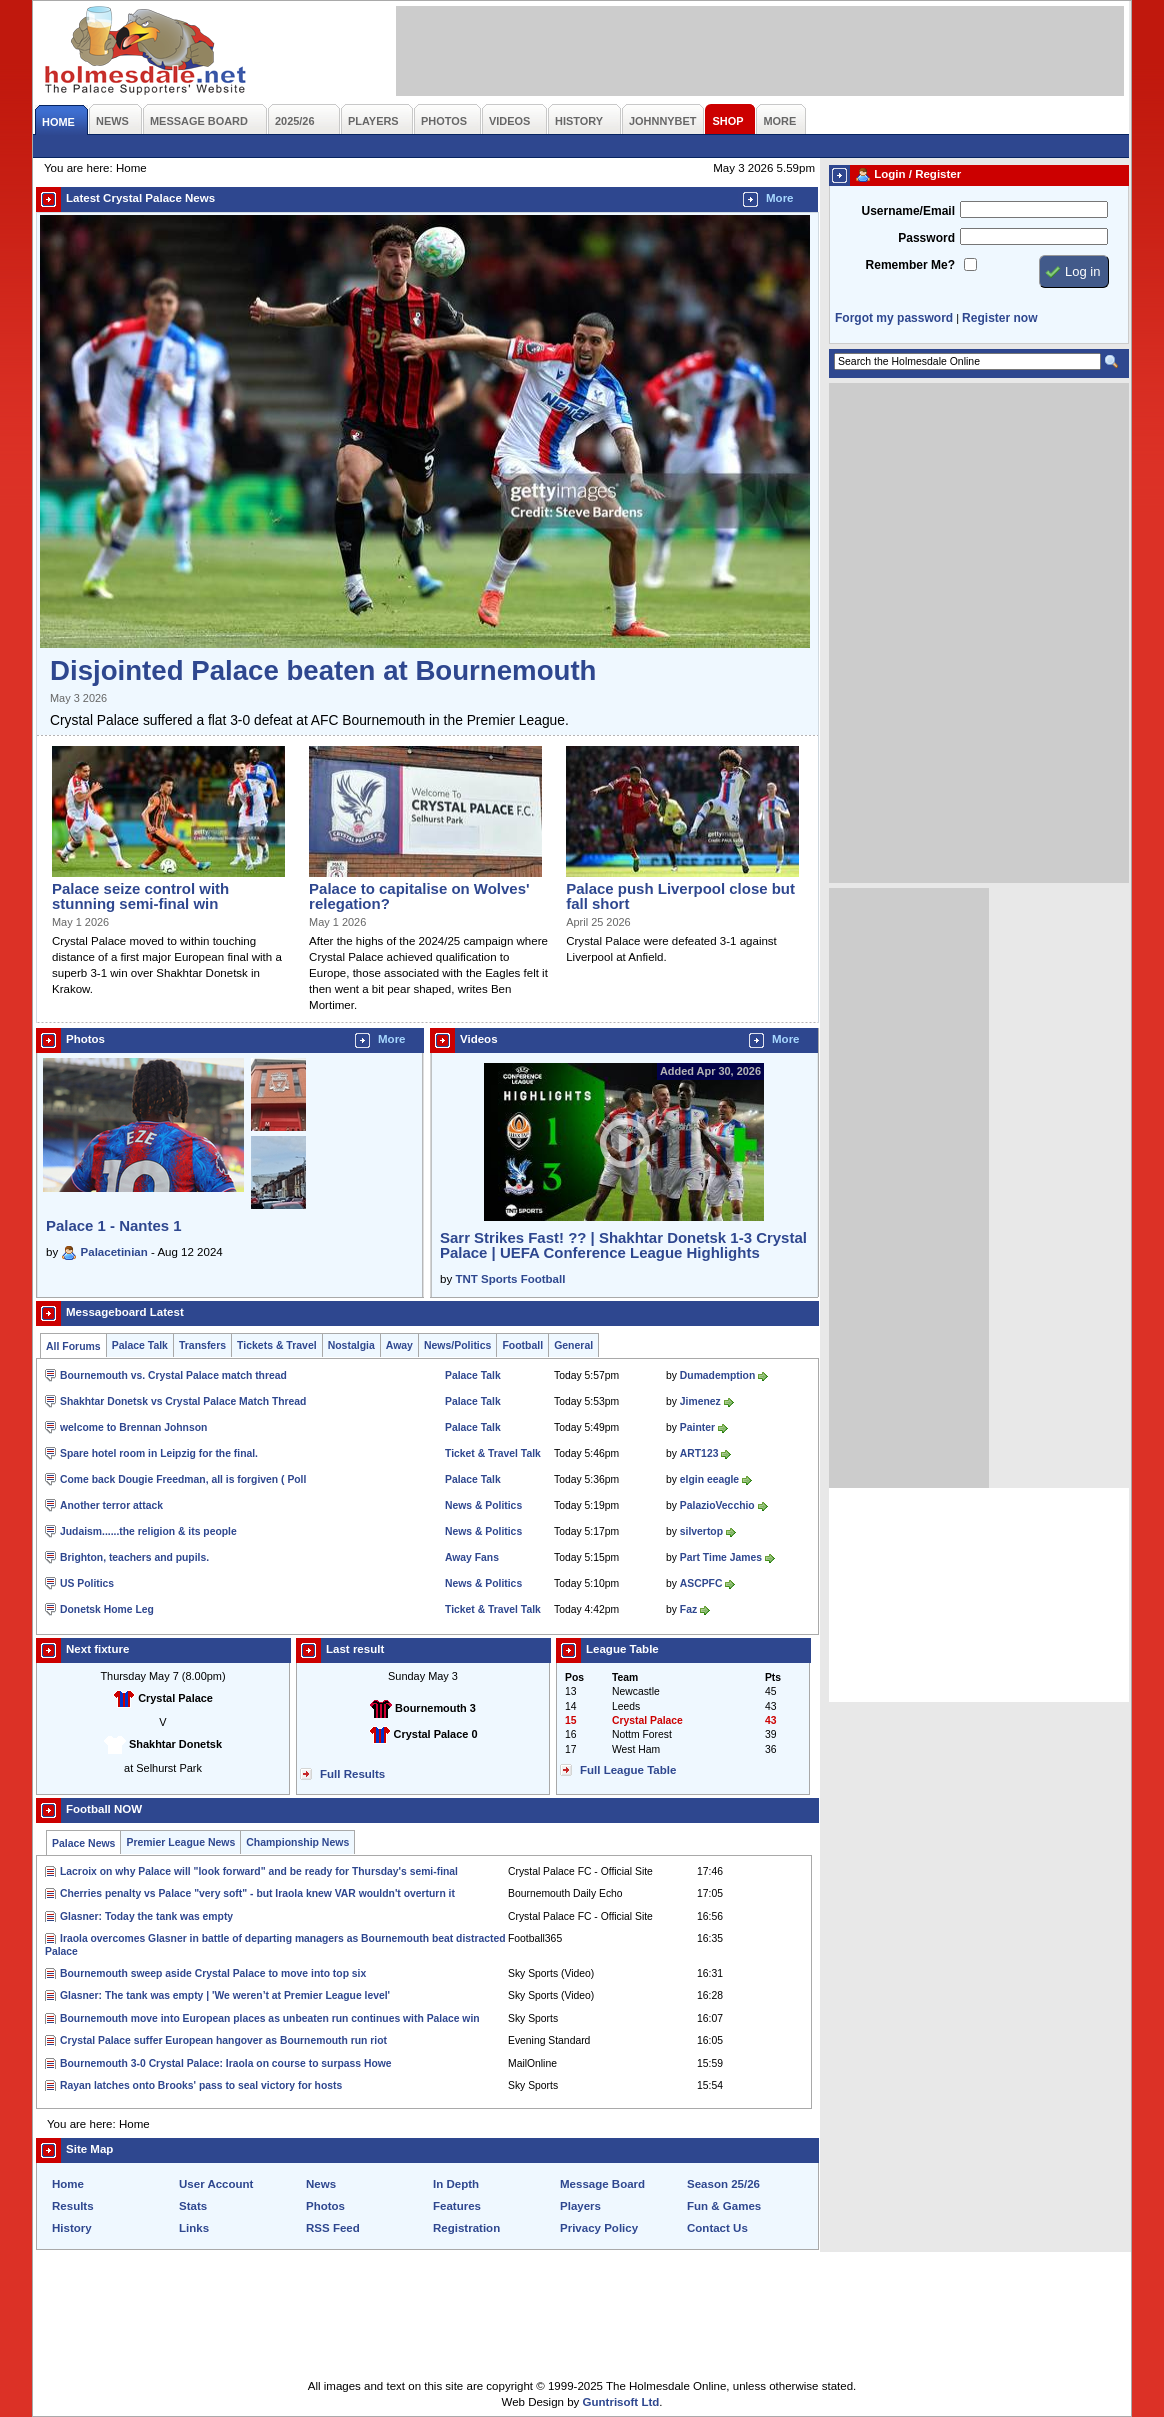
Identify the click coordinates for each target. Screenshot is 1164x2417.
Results (73, 2206)
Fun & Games (724, 2206)
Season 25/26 (723, 2184)
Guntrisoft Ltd (621, 2402)
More (780, 198)
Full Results (352, 1774)
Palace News (83, 1843)
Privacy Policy (599, 2228)
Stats (193, 2206)
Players (580, 2206)
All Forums (73, 1346)
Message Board (602, 2184)
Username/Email (908, 211)
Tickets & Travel (277, 1345)
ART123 (699, 1453)
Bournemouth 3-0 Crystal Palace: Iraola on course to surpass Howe (226, 2063)
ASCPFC (701, 1583)
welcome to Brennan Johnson (133, 1427)
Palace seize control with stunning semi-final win (140, 896)
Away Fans (472, 1557)
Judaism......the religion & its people (148, 1531)
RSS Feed (333, 2228)
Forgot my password (894, 318)
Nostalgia (351, 1345)
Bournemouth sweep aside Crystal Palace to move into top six (213, 1973)
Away (399, 1345)
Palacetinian (114, 1252)
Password (926, 238)
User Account (216, 2184)
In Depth (456, 2184)
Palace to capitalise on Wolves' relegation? (419, 896)
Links (194, 2228)
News (321, 2184)
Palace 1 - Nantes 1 (114, 1225)
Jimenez (700, 1401)
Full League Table (628, 1770)
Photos (325, 2206)
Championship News (297, 1842)
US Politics (87, 1583)
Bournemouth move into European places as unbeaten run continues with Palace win (270, 2018)
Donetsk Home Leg (107, 1609)
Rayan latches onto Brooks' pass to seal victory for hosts (201, 2085)
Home (68, 2184)
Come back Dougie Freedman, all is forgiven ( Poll (183, 1479)
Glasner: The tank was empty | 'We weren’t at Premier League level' (225, 1995)
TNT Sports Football (510, 1279)
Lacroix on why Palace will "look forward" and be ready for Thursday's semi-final (259, 1871)
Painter (697, 1427)
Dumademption (717, 1375)
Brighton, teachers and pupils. (134, 1557)
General (573, 1345)
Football (522, 1345)
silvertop (701, 1531)
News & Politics (483, 1505)
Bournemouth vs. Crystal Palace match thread (173, 1375)
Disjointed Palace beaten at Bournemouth (323, 670)
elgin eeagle (709, 1479)
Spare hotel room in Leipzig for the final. (159, 1453)
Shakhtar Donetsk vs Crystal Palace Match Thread (183, 1401)
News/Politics (458, 1345)
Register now (999, 318)
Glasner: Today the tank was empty (146, 1916)
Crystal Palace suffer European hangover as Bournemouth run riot (223, 2040)
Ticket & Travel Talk (493, 1453)
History (72, 2228)
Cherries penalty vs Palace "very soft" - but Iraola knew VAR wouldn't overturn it (257, 1893)
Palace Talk (140, 1345)
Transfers (202, 1345)
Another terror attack (111, 1505)
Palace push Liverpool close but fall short (680, 896)
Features (457, 2206)
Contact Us (717, 2228)
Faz (688, 1609)
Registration (466, 2228)
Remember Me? (910, 265)
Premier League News (180, 1842)
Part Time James (721, 1557)
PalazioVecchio (717, 1505)
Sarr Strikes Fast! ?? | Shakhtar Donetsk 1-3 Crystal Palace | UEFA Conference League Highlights (623, 1245)
